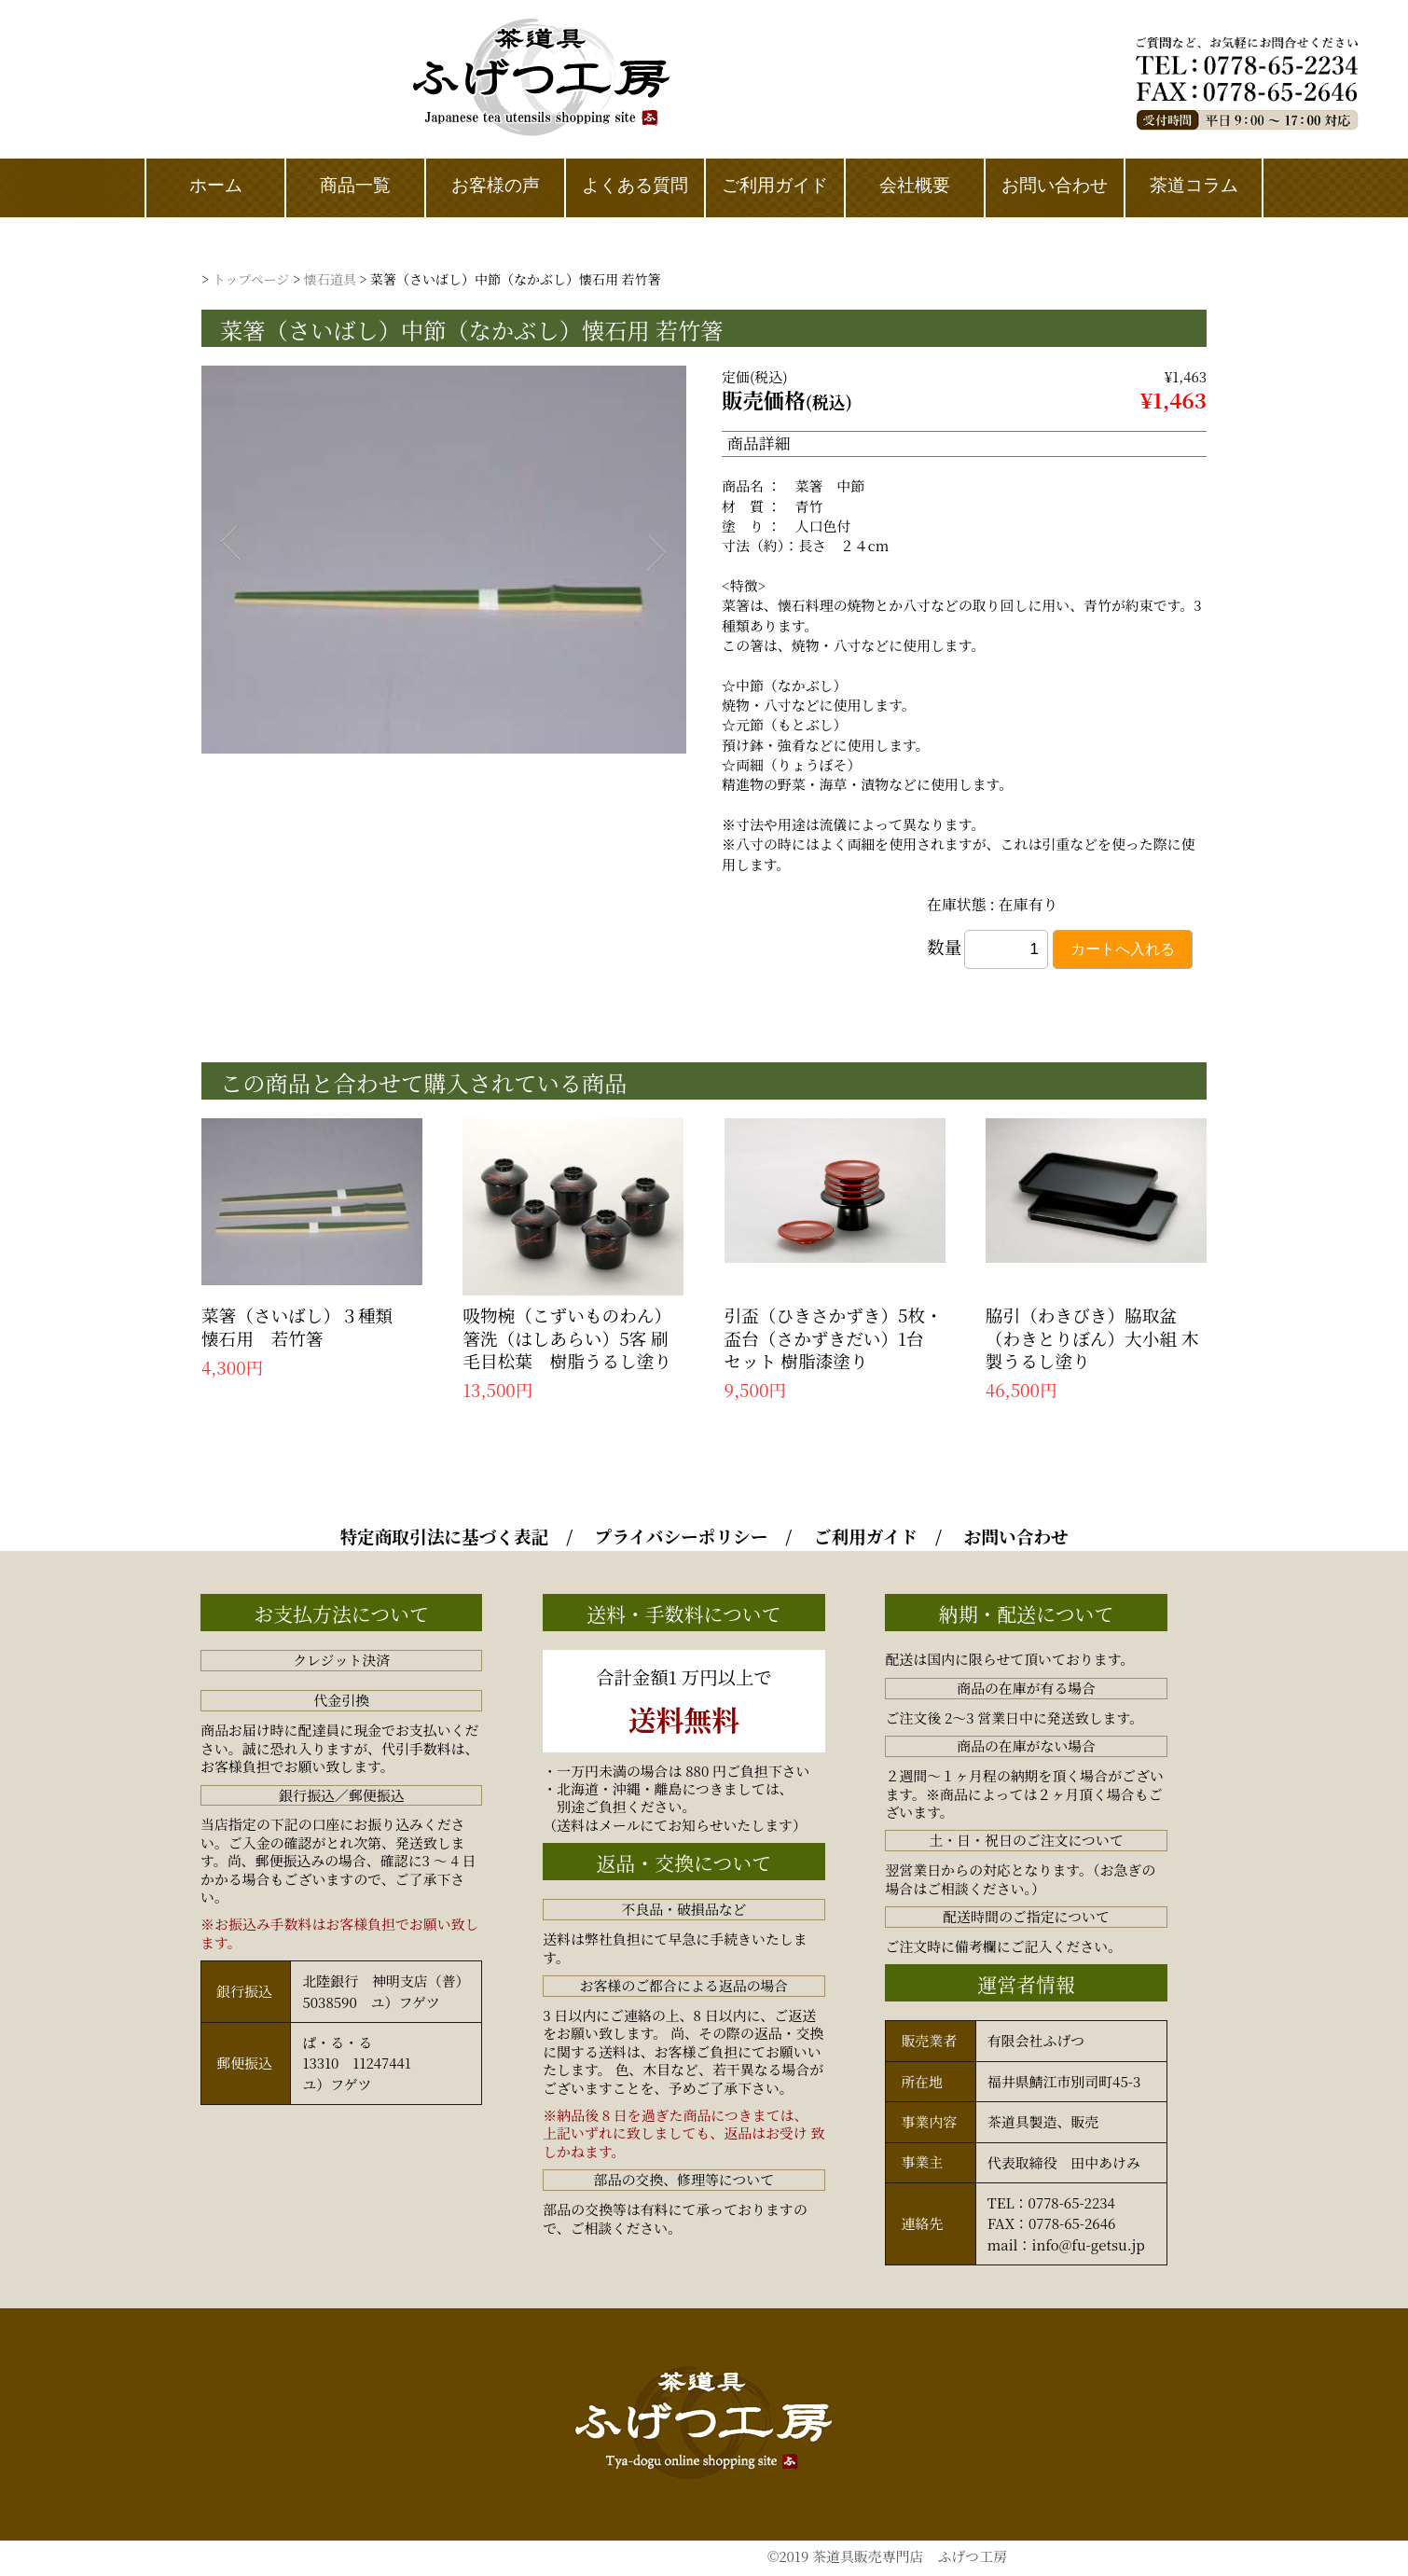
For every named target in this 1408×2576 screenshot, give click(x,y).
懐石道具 (330, 279)
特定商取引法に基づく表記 (443, 1535)
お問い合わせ (1016, 1535)
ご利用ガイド (866, 1535)
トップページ (251, 279)
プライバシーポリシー (681, 1535)
